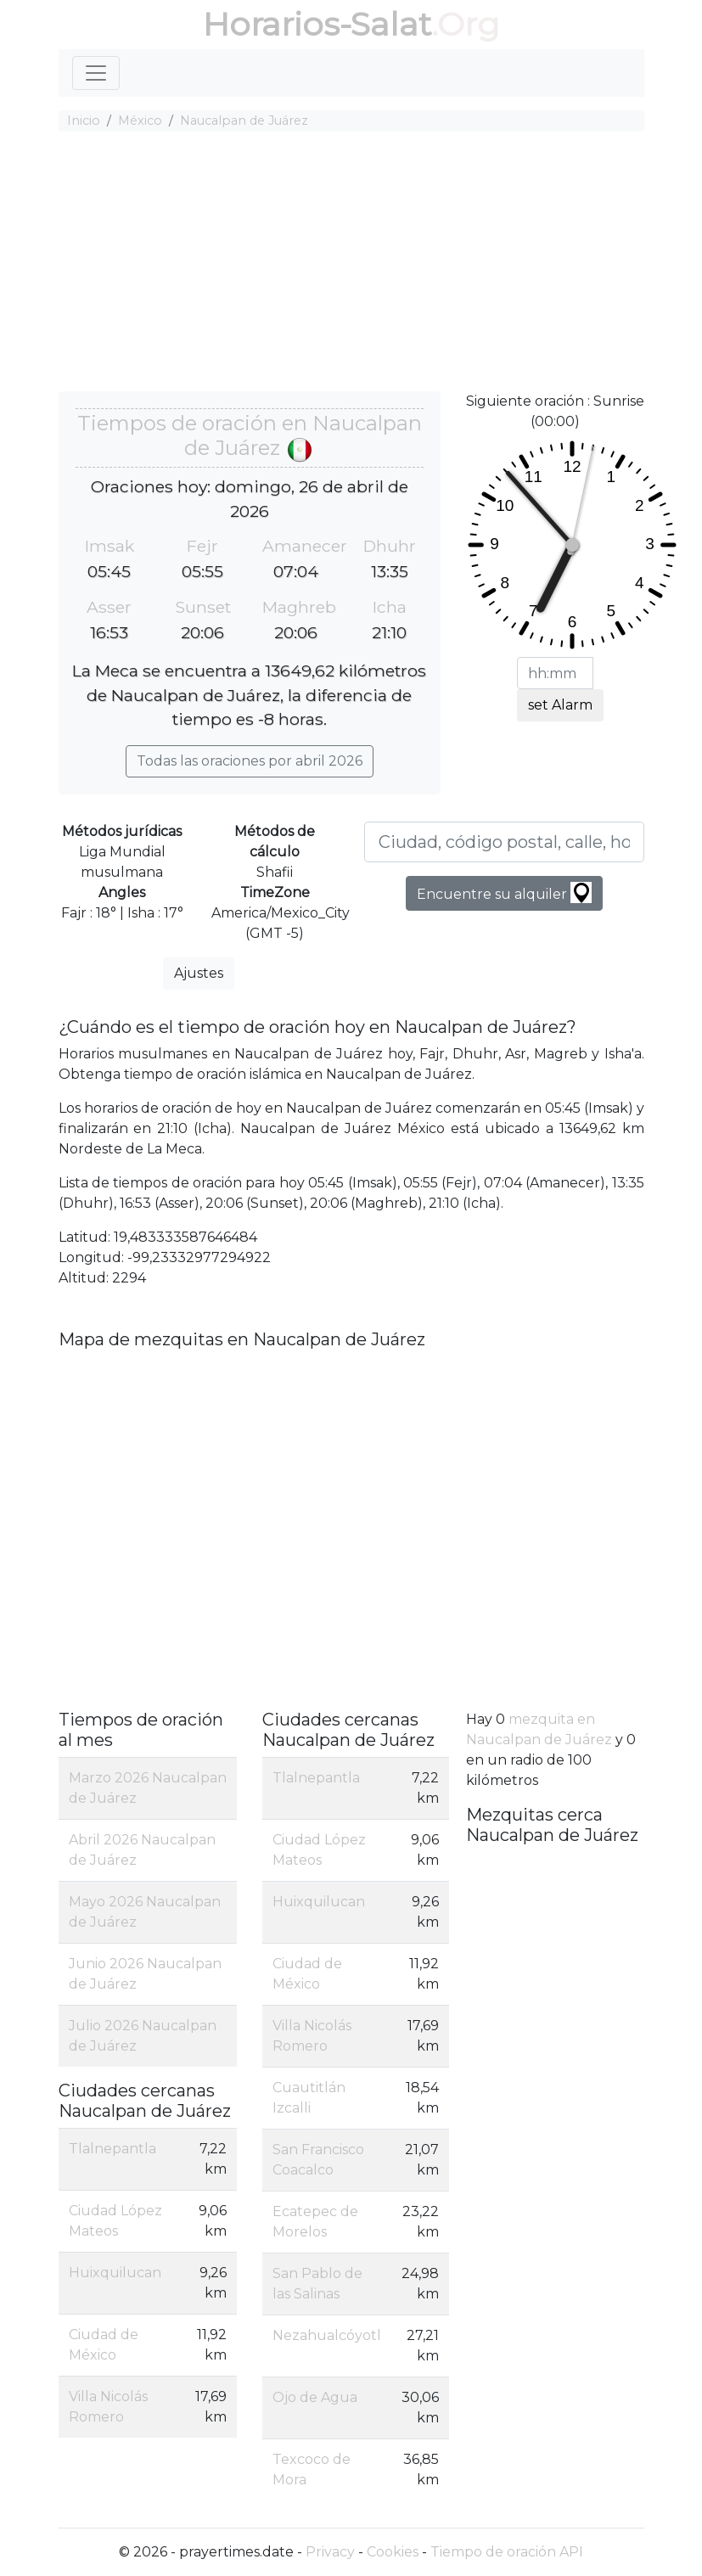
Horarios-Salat (317, 24)
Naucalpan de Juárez (244, 120)
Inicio (83, 120)
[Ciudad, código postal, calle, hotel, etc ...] (504, 842)
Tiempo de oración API (506, 2552)
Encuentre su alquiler (504, 892)
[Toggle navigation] (96, 73)
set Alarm (560, 705)
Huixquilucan (115, 2273)
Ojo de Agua (314, 2397)
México (140, 120)
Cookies (392, 2552)
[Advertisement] (351, 264)
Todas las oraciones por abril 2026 (249, 761)
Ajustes (198, 973)
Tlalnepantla (112, 2149)
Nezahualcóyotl (326, 2335)
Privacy (330, 2552)
